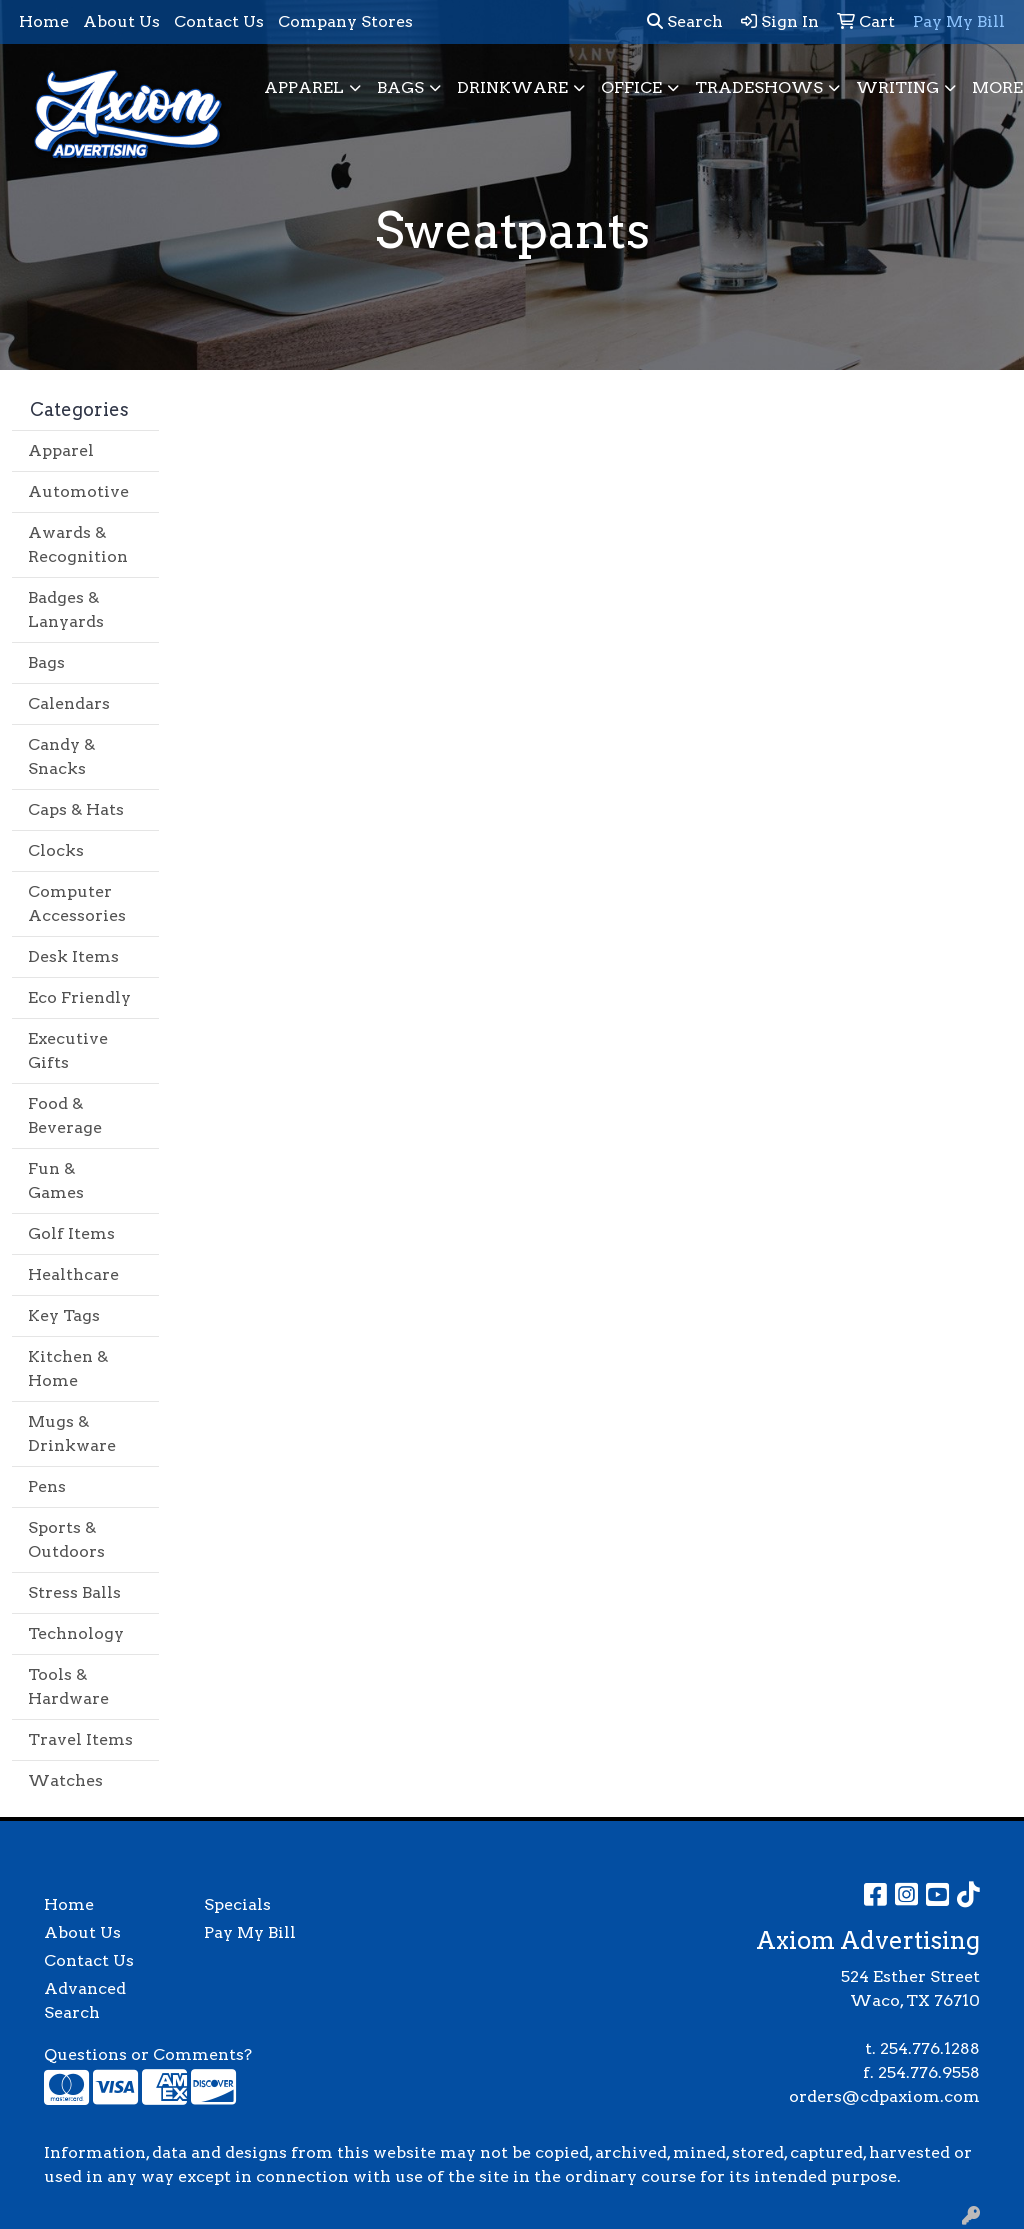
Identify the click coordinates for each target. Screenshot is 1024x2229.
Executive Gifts (68, 1050)
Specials (237, 1904)
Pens (47, 1486)
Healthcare (73, 1274)
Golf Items (71, 1233)
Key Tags (64, 1315)
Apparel (304, 87)
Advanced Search (85, 2000)
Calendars (69, 703)
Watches (65, 1780)
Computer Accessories (77, 903)
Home (44, 21)
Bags (400, 87)
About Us (121, 21)
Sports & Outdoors (66, 1539)
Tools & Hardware (68, 1686)
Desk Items (73, 956)
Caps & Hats (76, 809)
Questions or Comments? (148, 2054)
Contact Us (219, 21)
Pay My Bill (250, 1932)
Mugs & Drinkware (72, 1433)
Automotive (78, 491)
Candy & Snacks (61, 756)
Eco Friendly (79, 997)
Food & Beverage (65, 1115)
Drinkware (512, 87)
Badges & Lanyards (66, 609)
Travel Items (80, 1739)
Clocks (56, 850)
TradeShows (759, 87)
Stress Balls (74, 1592)
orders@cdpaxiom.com (884, 2096)
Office (631, 87)
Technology (76, 1633)
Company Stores (345, 21)
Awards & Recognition (78, 544)
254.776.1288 (930, 2048)
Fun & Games (56, 1180)
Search (685, 21)
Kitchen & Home (68, 1368)
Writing (897, 87)
